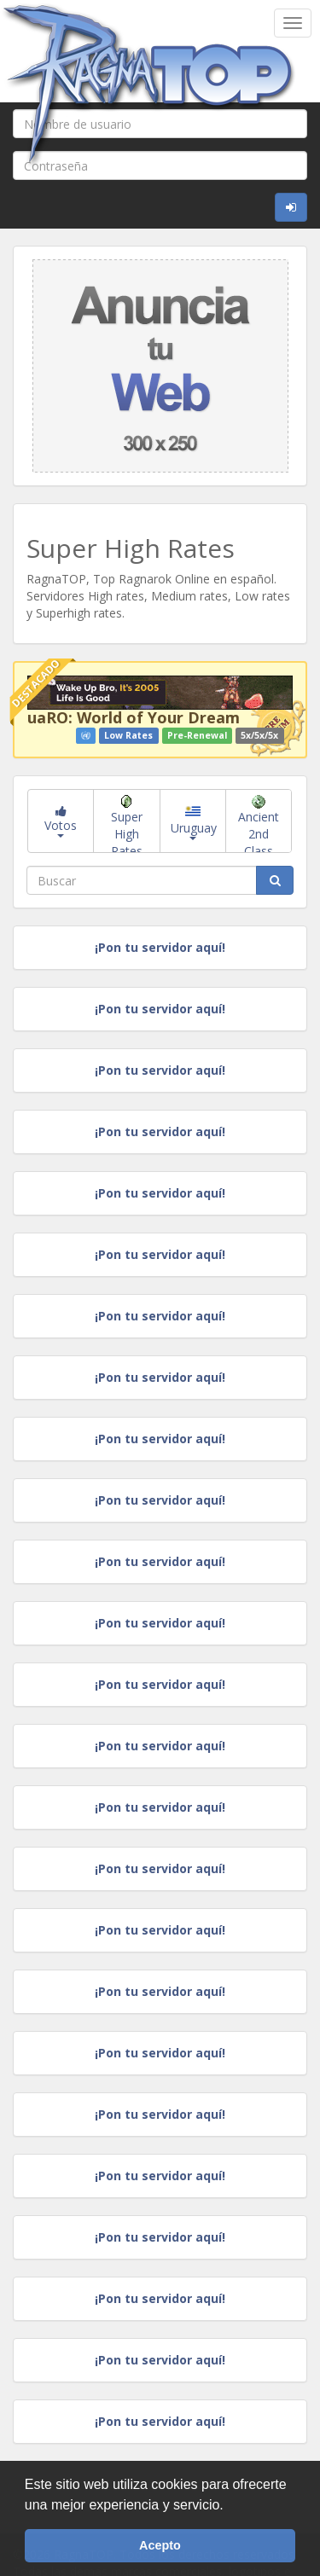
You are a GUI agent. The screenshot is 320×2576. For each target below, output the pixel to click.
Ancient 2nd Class (258, 824)
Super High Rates (127, 824)
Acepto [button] (160, 2545)
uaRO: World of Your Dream (133, 717)
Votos (60, 821)
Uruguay (194, 822)
